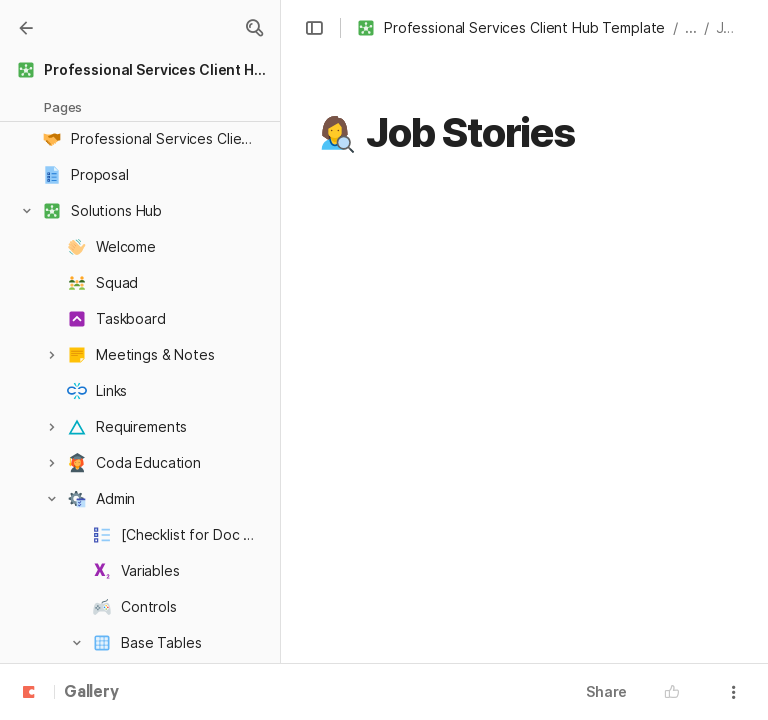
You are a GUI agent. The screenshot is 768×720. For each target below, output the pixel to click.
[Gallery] (26, 28)
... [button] (691, 27)
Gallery (91, 693)
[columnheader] (477, 383)
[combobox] (487, 363)
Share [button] (606, 691)
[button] (254, 28)
